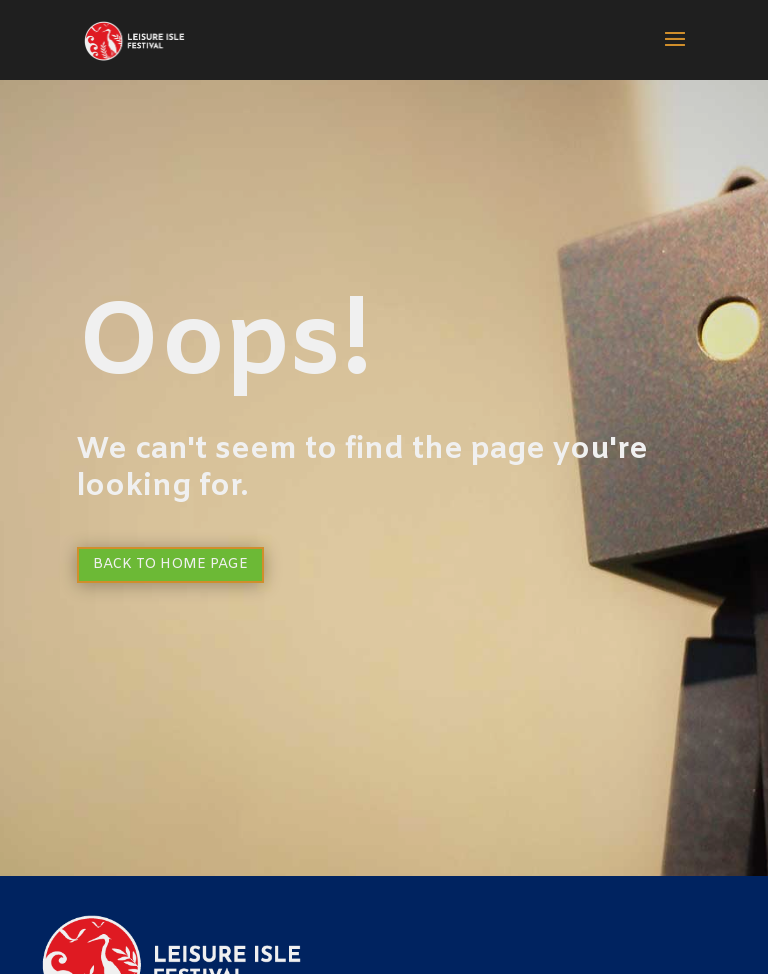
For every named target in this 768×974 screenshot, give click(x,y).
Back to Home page (170, 564)
